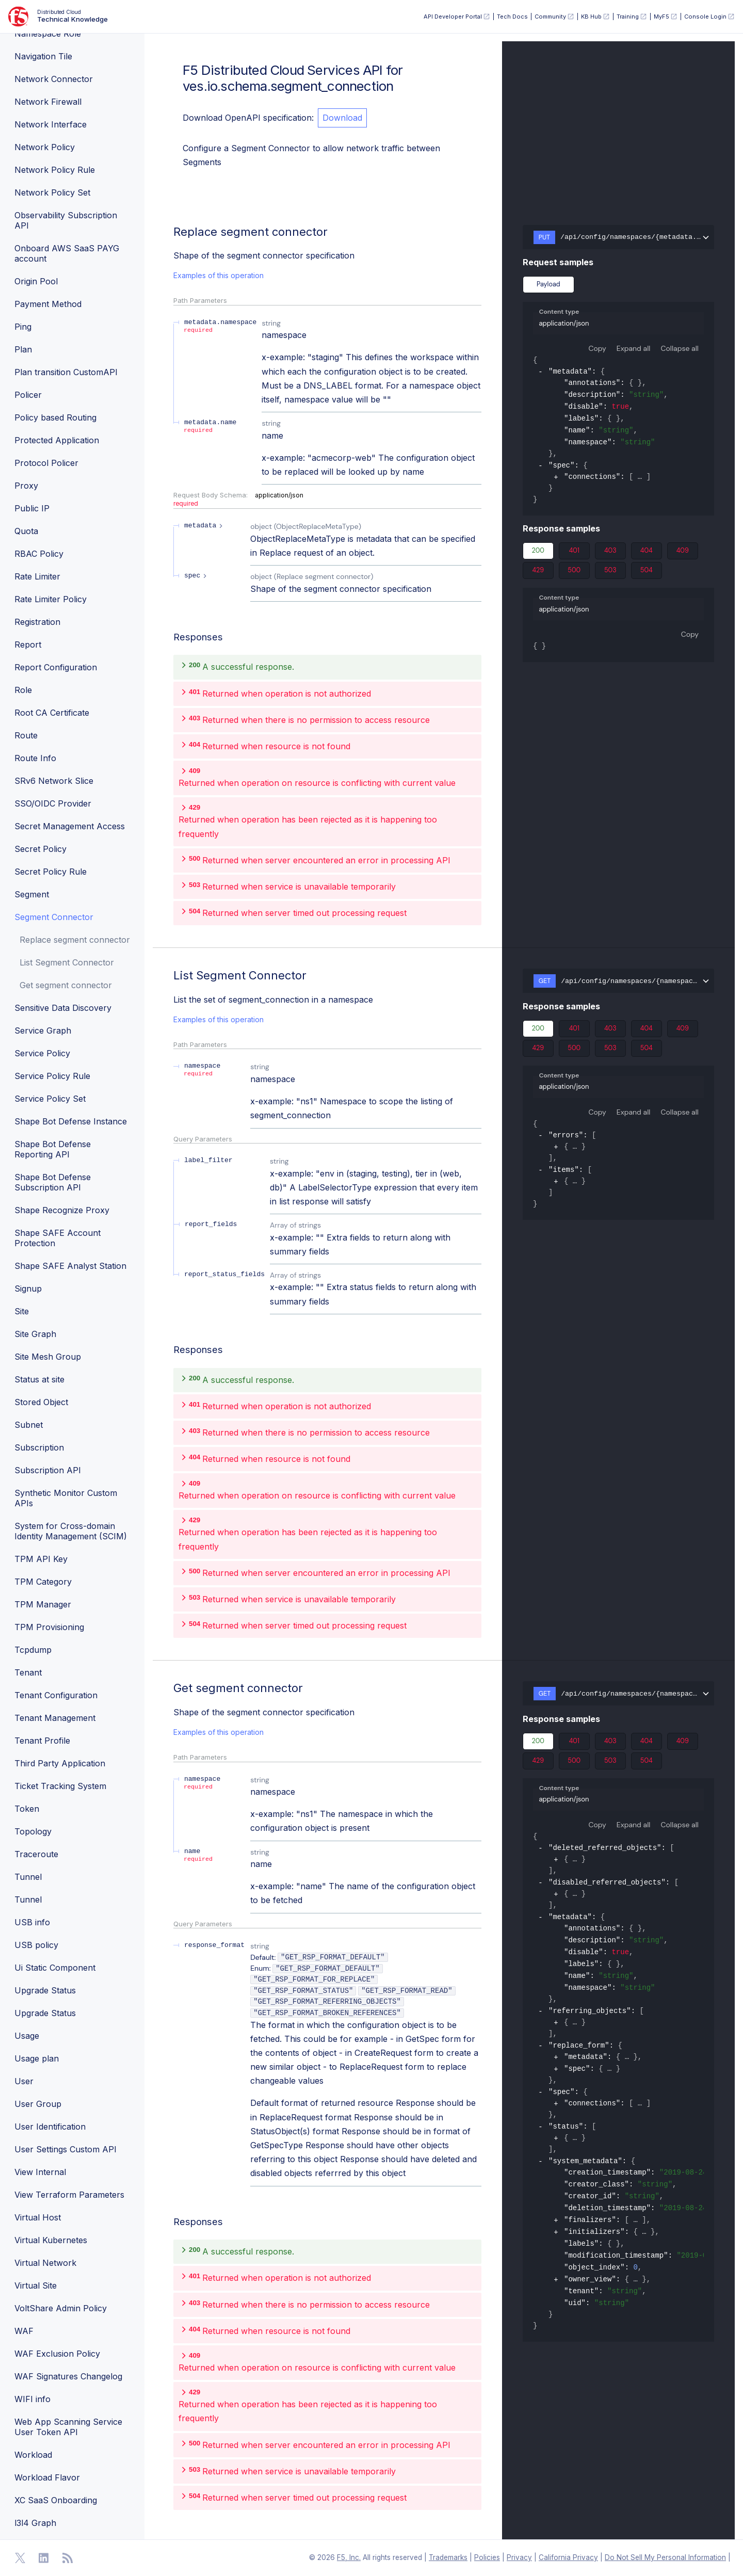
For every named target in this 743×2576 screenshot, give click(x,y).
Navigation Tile (43, 56)
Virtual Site (35, 2285)
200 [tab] (538, 553)
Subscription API (47, 1470)
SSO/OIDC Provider (52, 803)
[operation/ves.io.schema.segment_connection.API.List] (168, 975)
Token (26, 1809)
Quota (26, 531)
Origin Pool (36, 281)
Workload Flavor (47, 2477)
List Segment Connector (67, 962)
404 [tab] (646, 553)
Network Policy (44, 147)
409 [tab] (682, 553)
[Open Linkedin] (44, 2558)
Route (26, 735)
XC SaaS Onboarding (55, 2500)
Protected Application (56, 440)
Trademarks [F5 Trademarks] (448, 2557)
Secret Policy (40, 849)
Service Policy (42, 1053)
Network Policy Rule (54, 170)
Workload (33, 2455)
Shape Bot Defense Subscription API (52, 1182)
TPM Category (43, 1581)
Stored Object (41, 1402)
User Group (37, 2104)
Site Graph (35, 1334)
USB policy (36, 1945)
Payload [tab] (548, 284)
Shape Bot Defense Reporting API (52, 1149)
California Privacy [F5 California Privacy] (568, 2557)
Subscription (39, 1447)
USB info (32, 1922)
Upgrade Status (45, 1990)
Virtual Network (45, 2263)
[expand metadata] (204, 525)
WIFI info (32, 2399)
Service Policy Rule (52, 1076)
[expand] (556, 478)
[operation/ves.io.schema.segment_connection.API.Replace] (168, 231)
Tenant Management (54, 1718)
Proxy (26, 485)
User (24, 2081)
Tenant (28, 1672)
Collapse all (679, 348)
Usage (26, 2036)
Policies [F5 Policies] (487, 2557)
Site (21, 1311)
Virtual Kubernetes (50, 2240)
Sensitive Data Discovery (62, 1008)
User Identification (50, 2126)
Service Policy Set (50, 1098)
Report (27, 644)
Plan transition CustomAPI (66, 372)
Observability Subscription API (65, 220)
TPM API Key (41, 1559)
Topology (33, 1831)
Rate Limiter (37, 576)
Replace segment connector (75, 940)
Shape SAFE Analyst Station (70, 1266)
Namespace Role (47, 33)
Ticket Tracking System (60, 1786)
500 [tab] (574, 572)
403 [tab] (610, 553)
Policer (28, 395)
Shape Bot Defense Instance (70, 1121)
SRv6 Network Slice (53, 781)
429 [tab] (538, 572)
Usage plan (36, 2058)
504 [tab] (646, 572)
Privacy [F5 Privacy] (519, 2557)
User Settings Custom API (65, 2149)
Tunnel (28, 1877)
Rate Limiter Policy (50, 599)
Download (342, 117)
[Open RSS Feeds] (67, 2558)
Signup (28, 1288)
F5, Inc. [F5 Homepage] (349, 2557)
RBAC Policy (38, 554)
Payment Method (48, 304)
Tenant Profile (42, 1740)
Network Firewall (48, 101)
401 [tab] (574, 553)
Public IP (32, 508)
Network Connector (53, 79)
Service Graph (42, 1030)
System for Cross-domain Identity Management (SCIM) (70, 1531)
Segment (31, 894)
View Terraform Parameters (69, 2194)
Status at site (39, 1379)
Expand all (634, 348)
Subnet (28, 1425)
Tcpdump (33, 1650)
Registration (37, 622)
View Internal (40, 2172)
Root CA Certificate (51, 712)
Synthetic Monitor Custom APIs (65, 1498)
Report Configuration (55, 667)
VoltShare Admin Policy (60, 2308)
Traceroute (36, 1854)
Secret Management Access (69, 826)
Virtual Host (37, 2217)
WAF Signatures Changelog (68, 2376)
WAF (24, 2331)
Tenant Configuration (56, 1695)
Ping (22, 326)
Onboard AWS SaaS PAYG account (66, 253)
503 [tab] (610, 572)
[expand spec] (196, 575)
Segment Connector (53, 917)
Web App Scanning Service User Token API (68, 2427)
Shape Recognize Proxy (61, 1210)
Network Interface (50, 124)
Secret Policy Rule (50, 871)
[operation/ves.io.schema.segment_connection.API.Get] (168, 1688)
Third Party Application (59, 1763)
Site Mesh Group (47, 1356)
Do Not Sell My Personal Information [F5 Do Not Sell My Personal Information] (665, 2557)
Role (23, 690)
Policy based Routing (55, 417)
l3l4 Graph (35, 2523)
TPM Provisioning (49, 1627)
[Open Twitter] (20, 2558)
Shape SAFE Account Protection (57, 1238)
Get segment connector (66, 985)
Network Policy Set (52, 192)
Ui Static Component (54, 1967)
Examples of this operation (218, 275)
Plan (23, 349)
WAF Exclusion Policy (57, 2353)
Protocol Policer (46, 463)
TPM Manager (42, 1604)
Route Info (35, 758)
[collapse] (540, 373)
